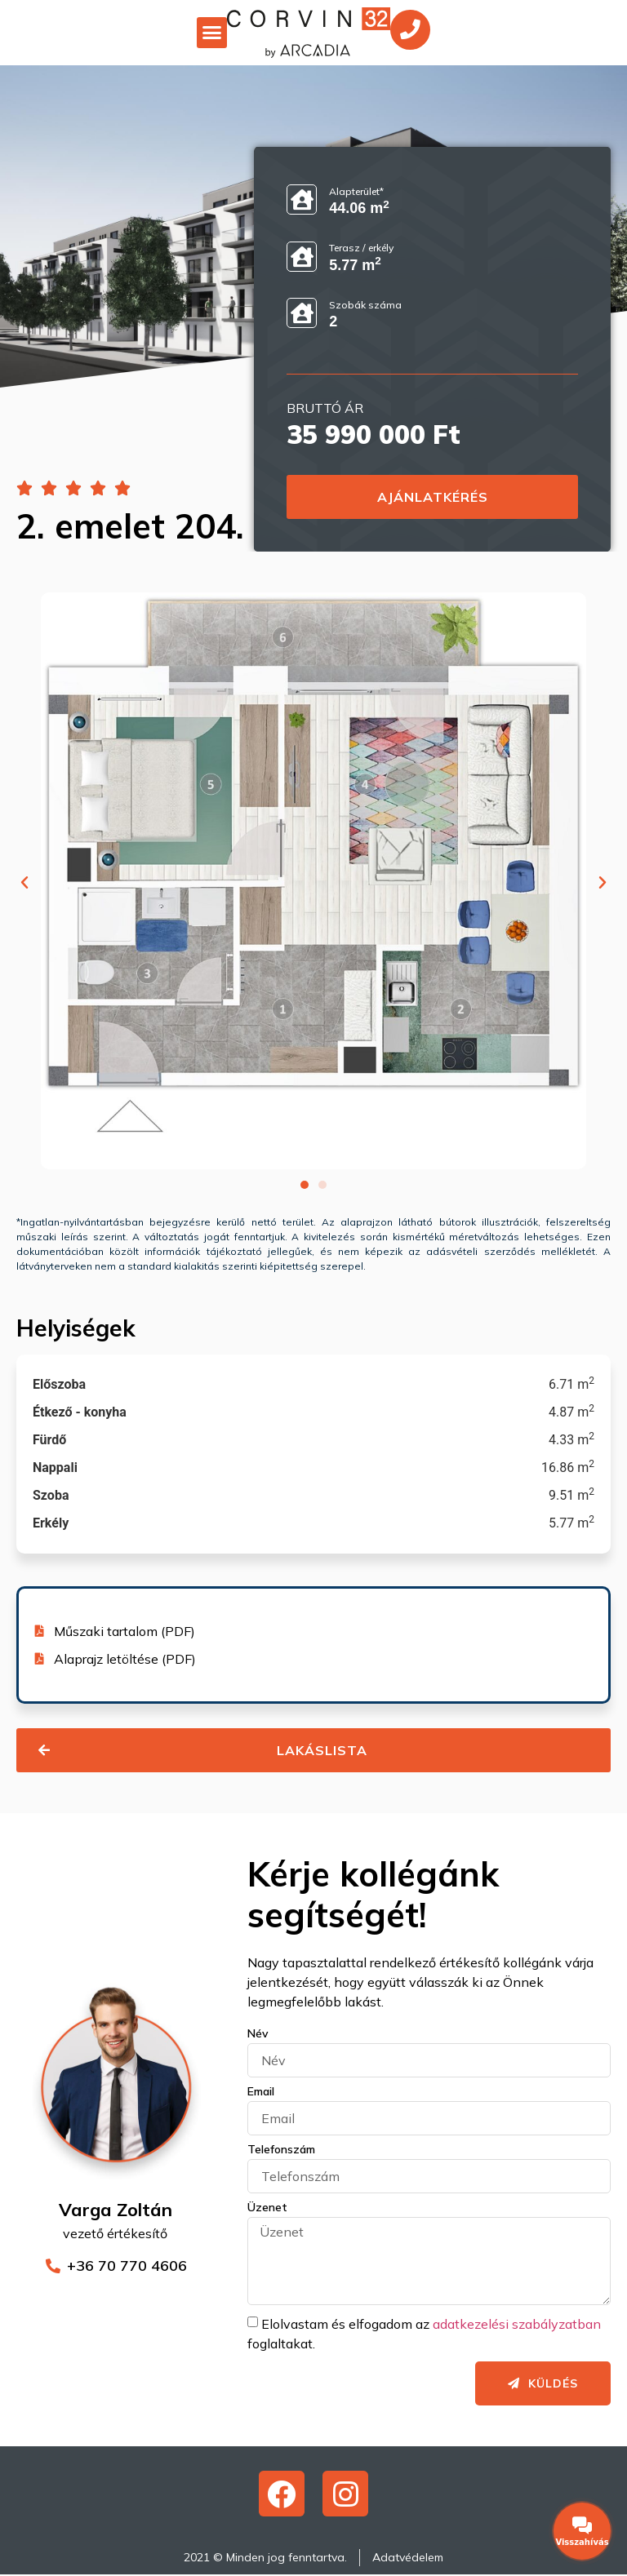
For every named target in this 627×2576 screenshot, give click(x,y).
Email (260, 2092)
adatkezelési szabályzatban (517, 2323)
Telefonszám (281, 2150)
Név (258, 2034)
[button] (211, 32)
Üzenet (267, 2208)
